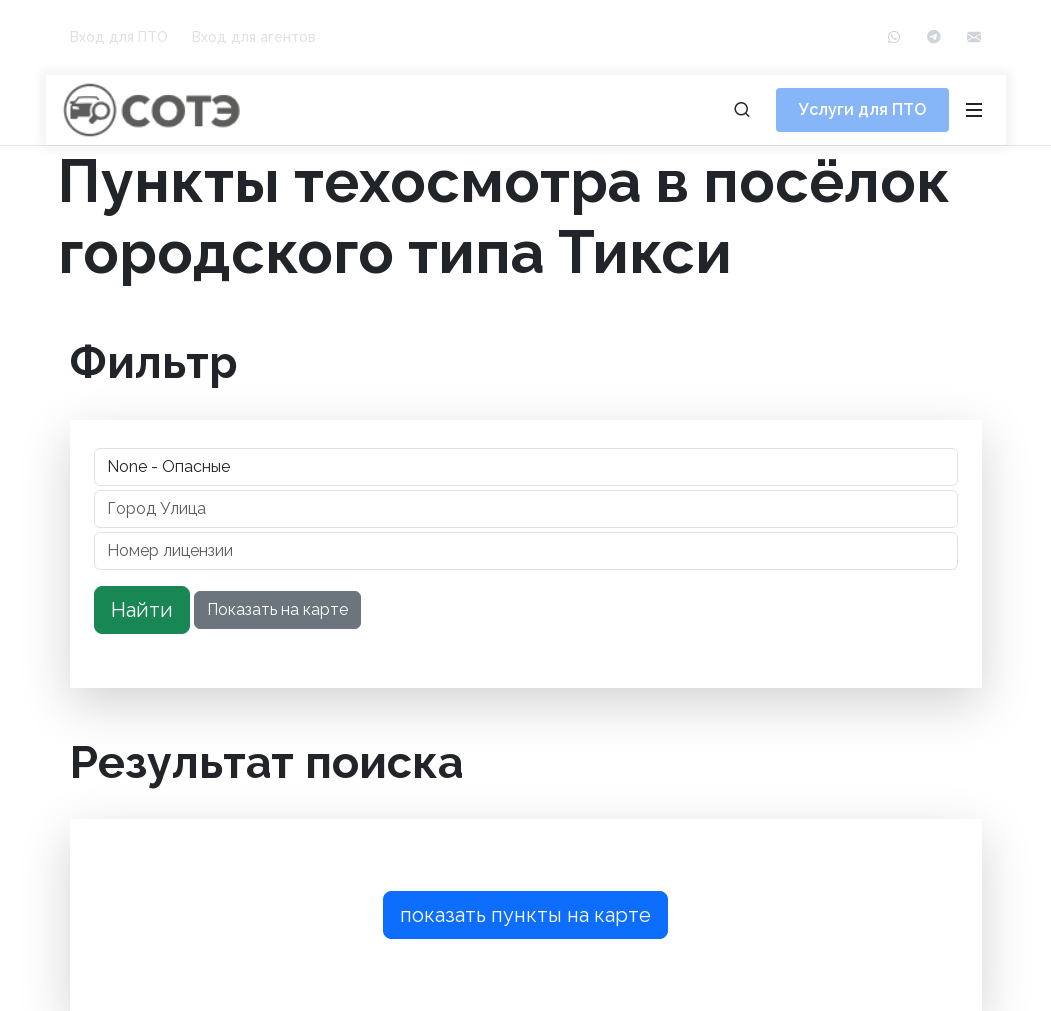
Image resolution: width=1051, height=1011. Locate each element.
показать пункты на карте (525, 915)
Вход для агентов (254, 37)
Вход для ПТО (119, 37)
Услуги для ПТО (862, 109)
